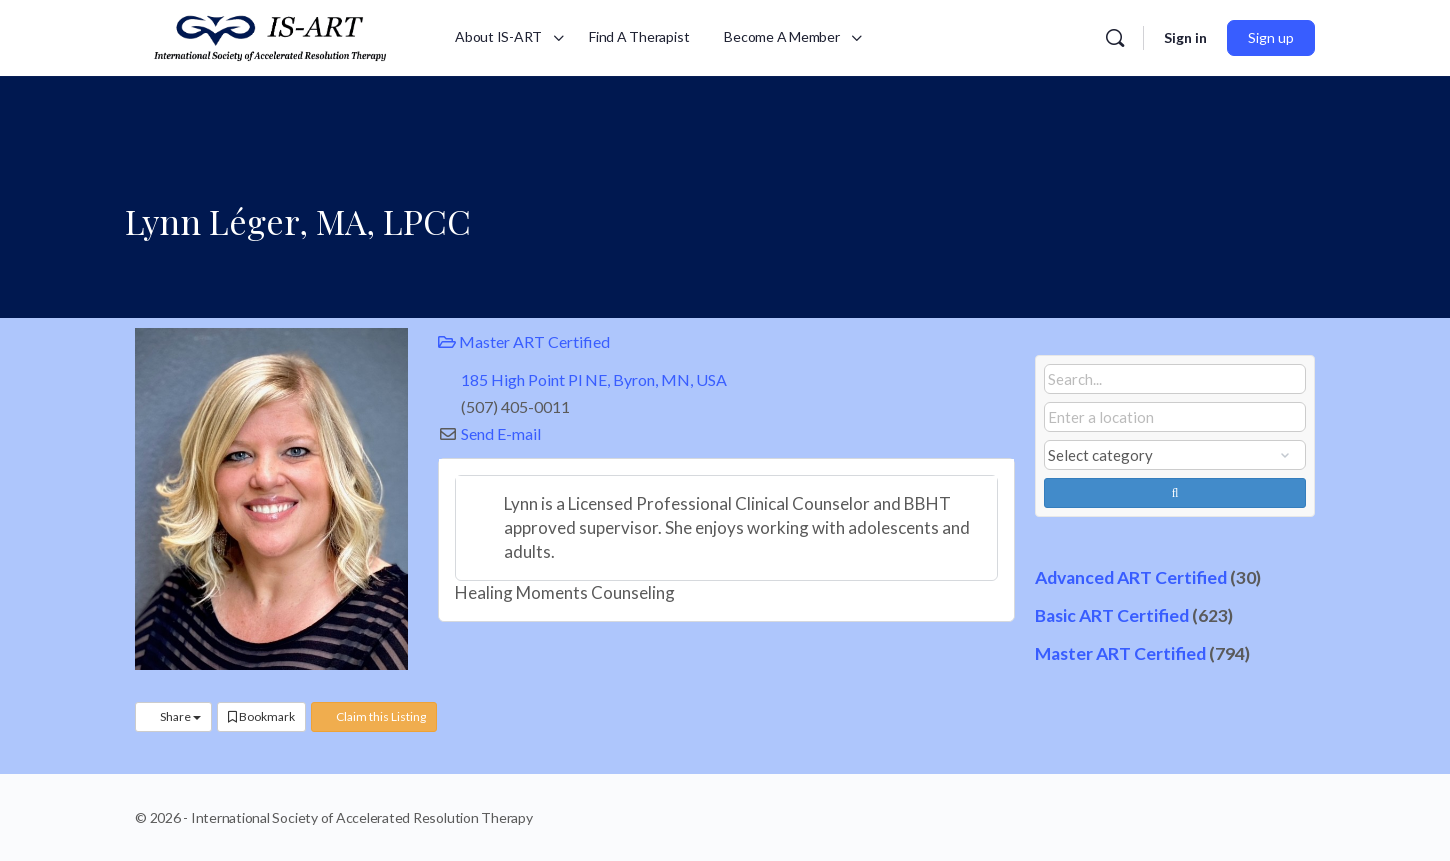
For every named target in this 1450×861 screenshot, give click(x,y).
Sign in (1185, 37)
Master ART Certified (524, 341)
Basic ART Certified (1112, 615)
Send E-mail (501, 433)
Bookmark (261, 716)
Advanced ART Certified (1131, 577)
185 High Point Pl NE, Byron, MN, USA (594, 379)
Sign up (1271, 37)
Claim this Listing (374, 716)
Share (173, 716)
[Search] (1115, 38)
